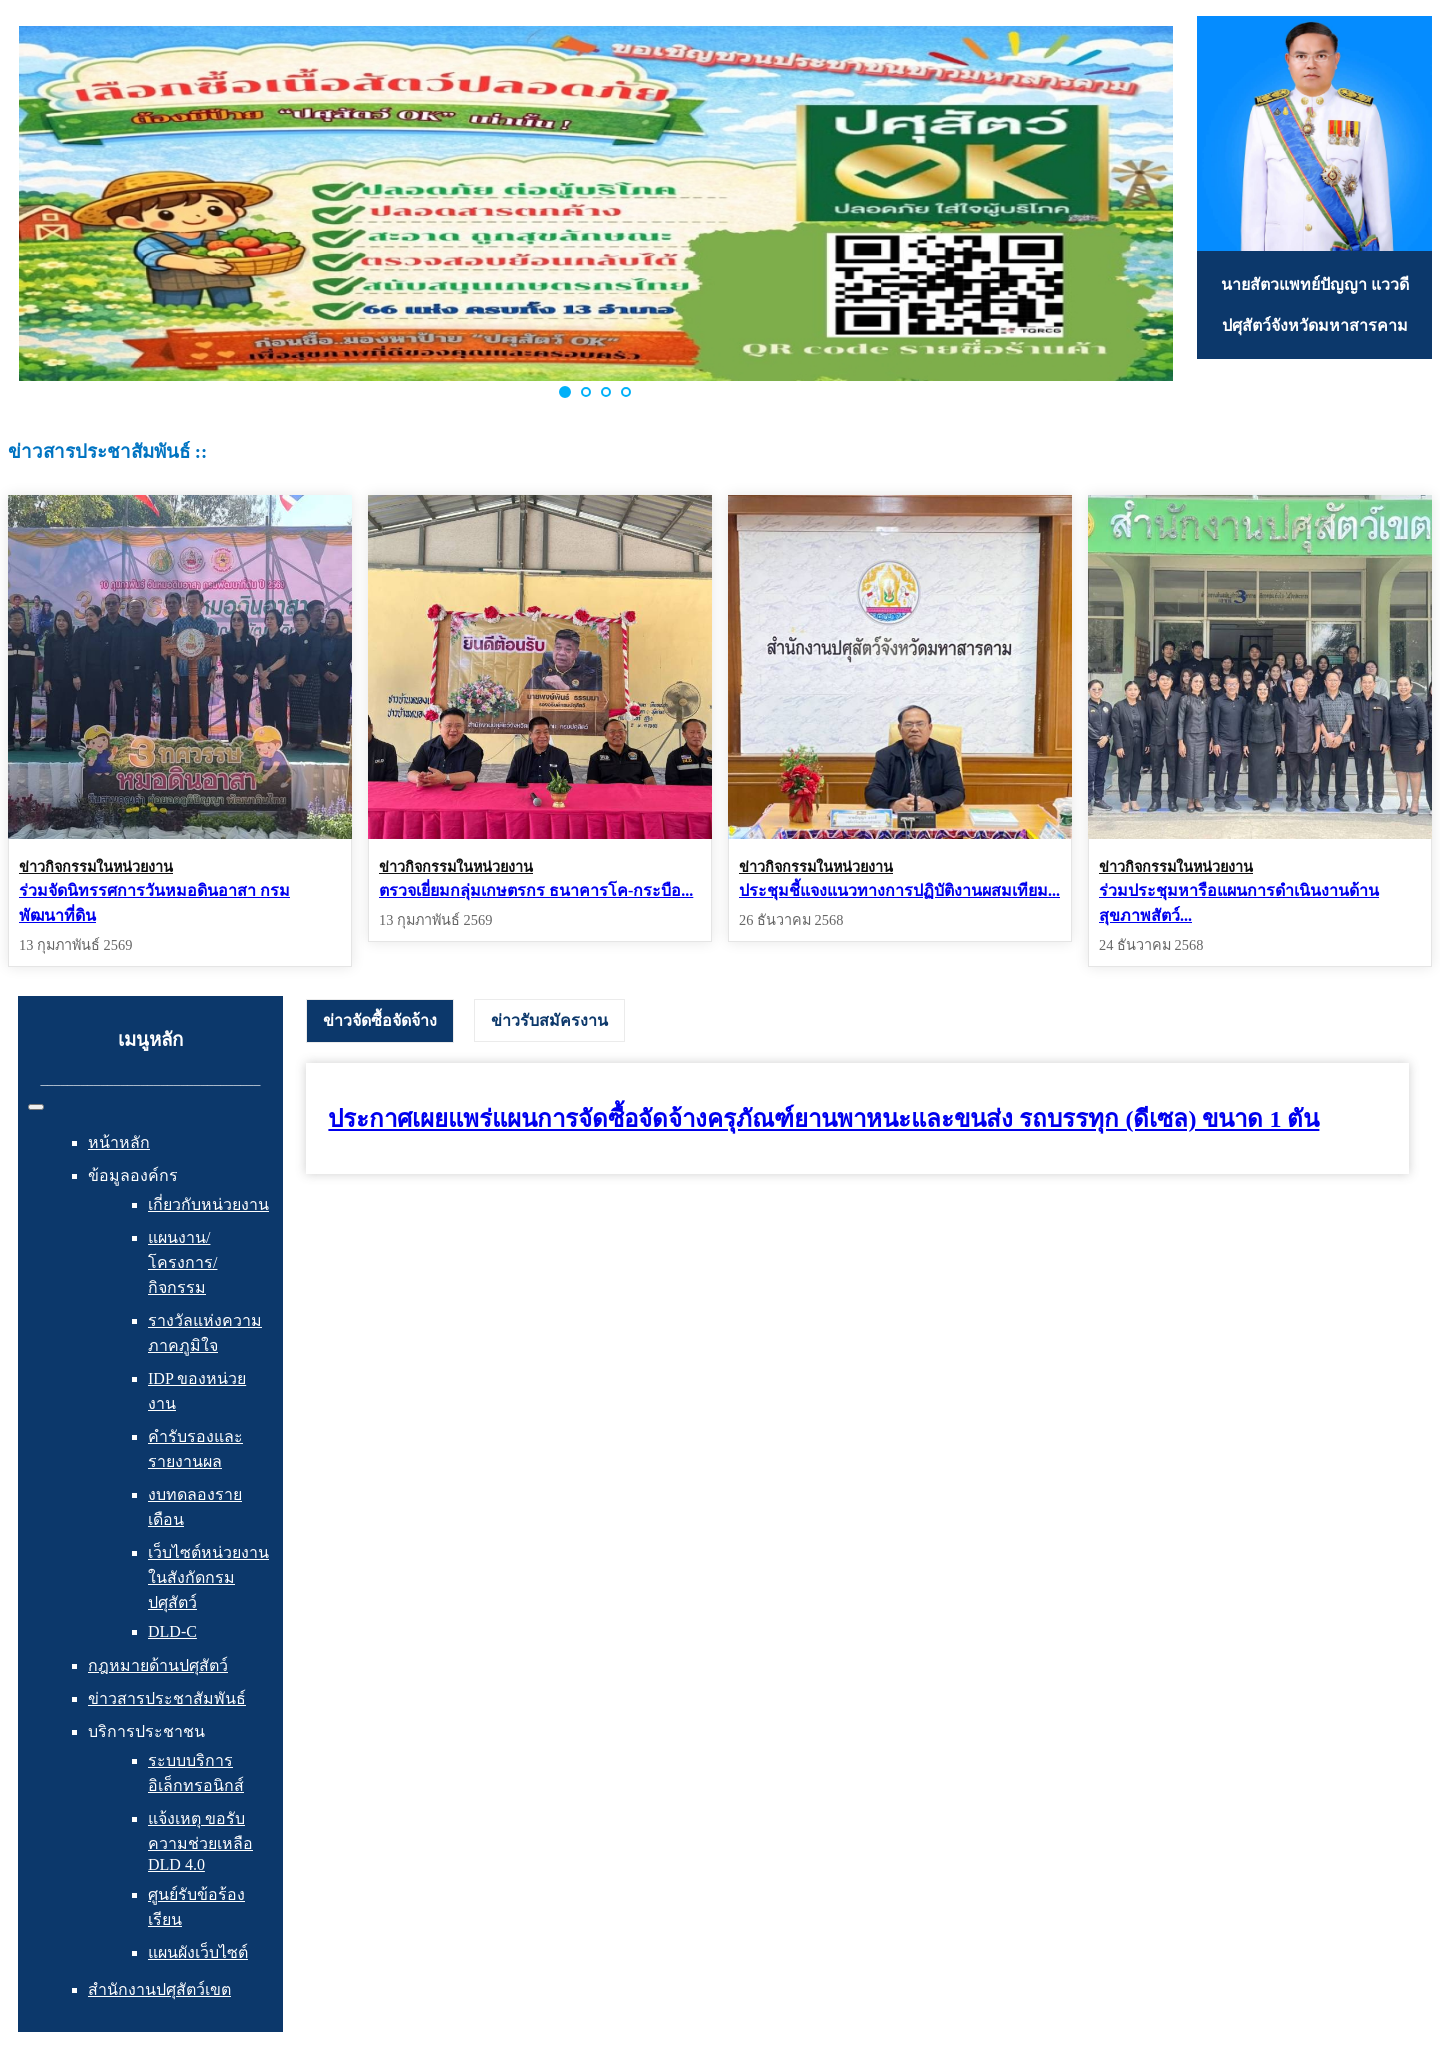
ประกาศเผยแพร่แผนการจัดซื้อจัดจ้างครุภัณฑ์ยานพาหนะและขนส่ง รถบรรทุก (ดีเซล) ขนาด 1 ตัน (823, 1119)
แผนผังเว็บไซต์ (198, 1952)
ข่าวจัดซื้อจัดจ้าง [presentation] (380, 1020)
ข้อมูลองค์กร (133, 1175)
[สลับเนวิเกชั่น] (36, 1107)
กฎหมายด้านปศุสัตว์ (158, 1665)
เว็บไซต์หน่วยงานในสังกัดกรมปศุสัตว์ (208, 1577)
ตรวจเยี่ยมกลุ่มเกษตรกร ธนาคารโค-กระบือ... (536, 890)
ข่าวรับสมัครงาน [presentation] (549, 1020)
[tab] (380, 1021)
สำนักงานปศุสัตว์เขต (159, 1989)
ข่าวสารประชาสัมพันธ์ (167, 1698)
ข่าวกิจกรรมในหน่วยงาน (96, 867)
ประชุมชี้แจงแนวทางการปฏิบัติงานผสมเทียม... (899, 890)
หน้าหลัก (119, 1142)
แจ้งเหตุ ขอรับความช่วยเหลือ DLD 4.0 (200, 1841)
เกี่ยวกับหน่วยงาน (208, 1204)
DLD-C (172, 1631)
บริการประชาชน (146, 1731)
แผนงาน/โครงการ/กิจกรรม (182, 1262)
